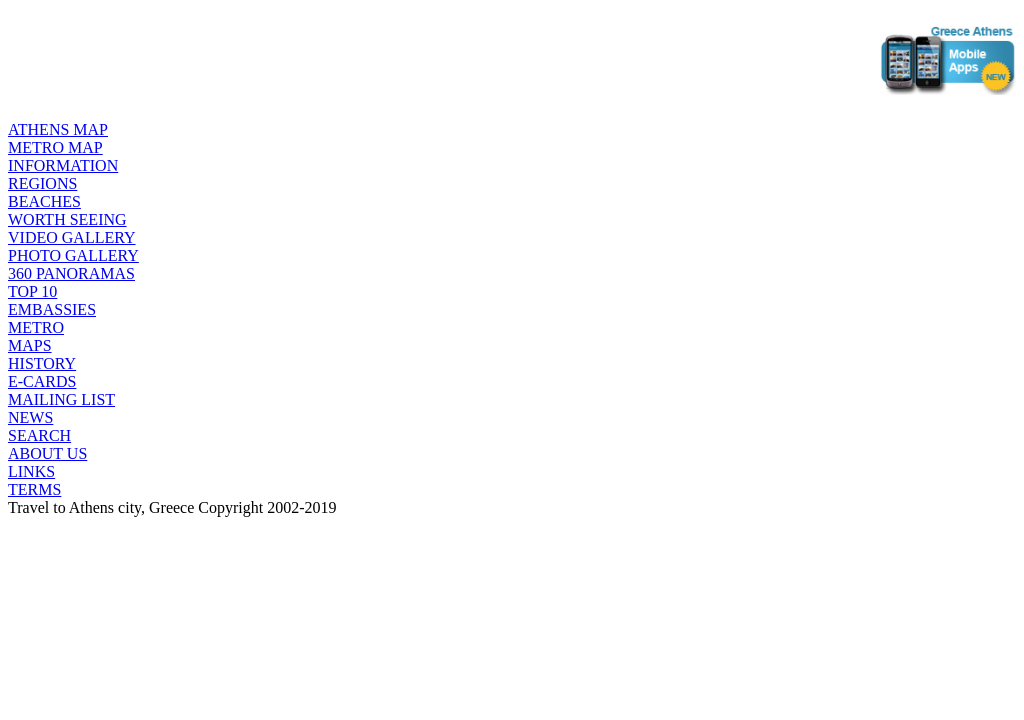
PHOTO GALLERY (73, 255)
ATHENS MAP (58, 129)
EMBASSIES (52, 309)
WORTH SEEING (67, 219)
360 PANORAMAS (71, 273)
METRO (36, 327)
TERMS (34, 489)
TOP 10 (32, 291)
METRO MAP (55, 147)
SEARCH (39, 435)
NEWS (30, 417)
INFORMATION (63, 165)
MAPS (30, 345)
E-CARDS (42, 381)
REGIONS (42, 183)
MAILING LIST (61, 399)
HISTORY (42, 363)
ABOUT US (47, 453)
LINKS (31, 471)
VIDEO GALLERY (72, 237)
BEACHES (44, 201)
